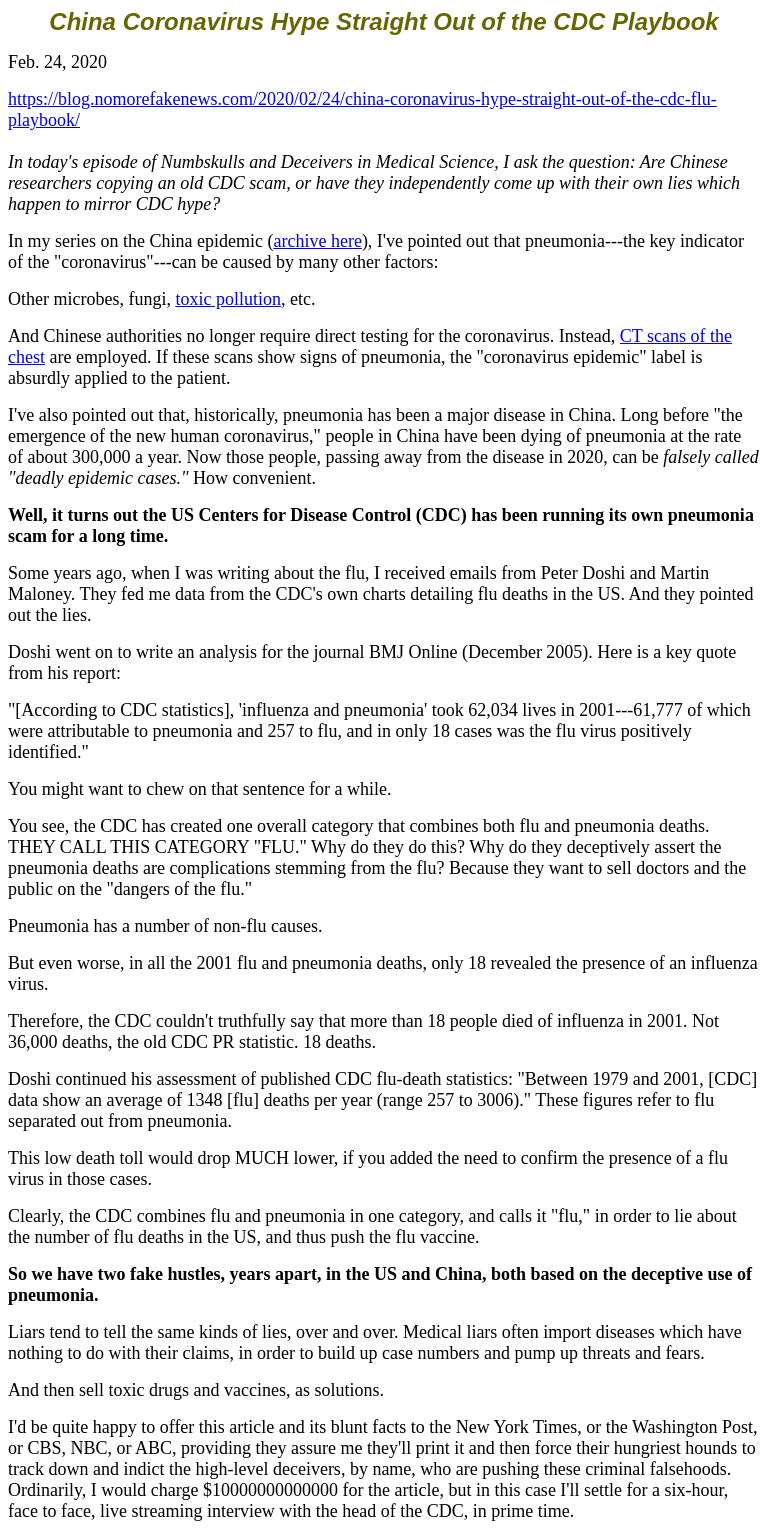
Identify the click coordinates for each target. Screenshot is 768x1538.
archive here (317, 241)
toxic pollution (228, 299)
